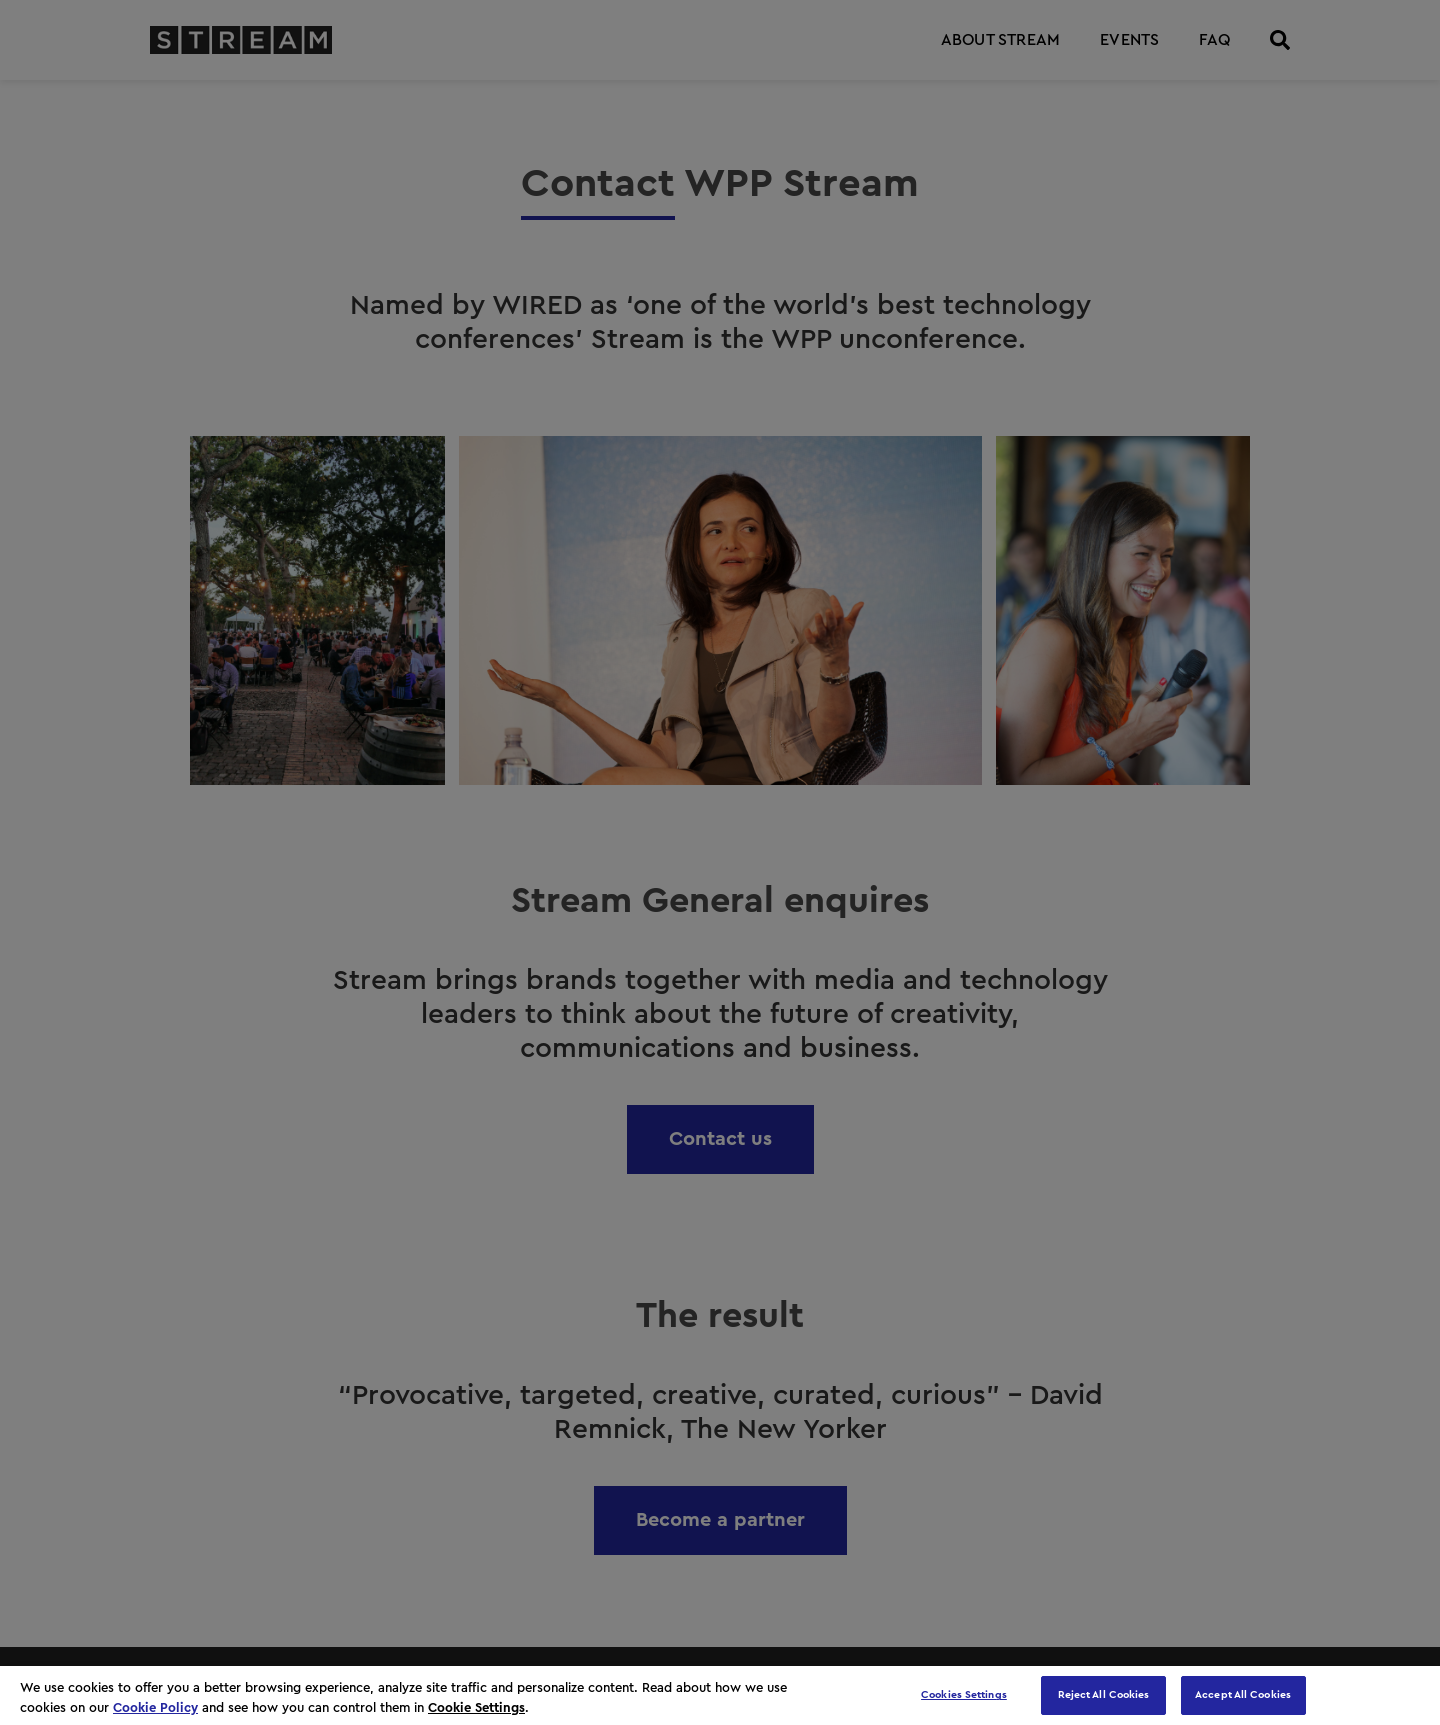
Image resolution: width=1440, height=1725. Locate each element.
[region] (720, 1695)
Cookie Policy (155, 1707)
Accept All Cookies (1243, 1694)
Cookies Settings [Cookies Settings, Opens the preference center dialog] (964, 1694)
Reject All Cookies (1104, 1694)
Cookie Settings (476, 1707)
